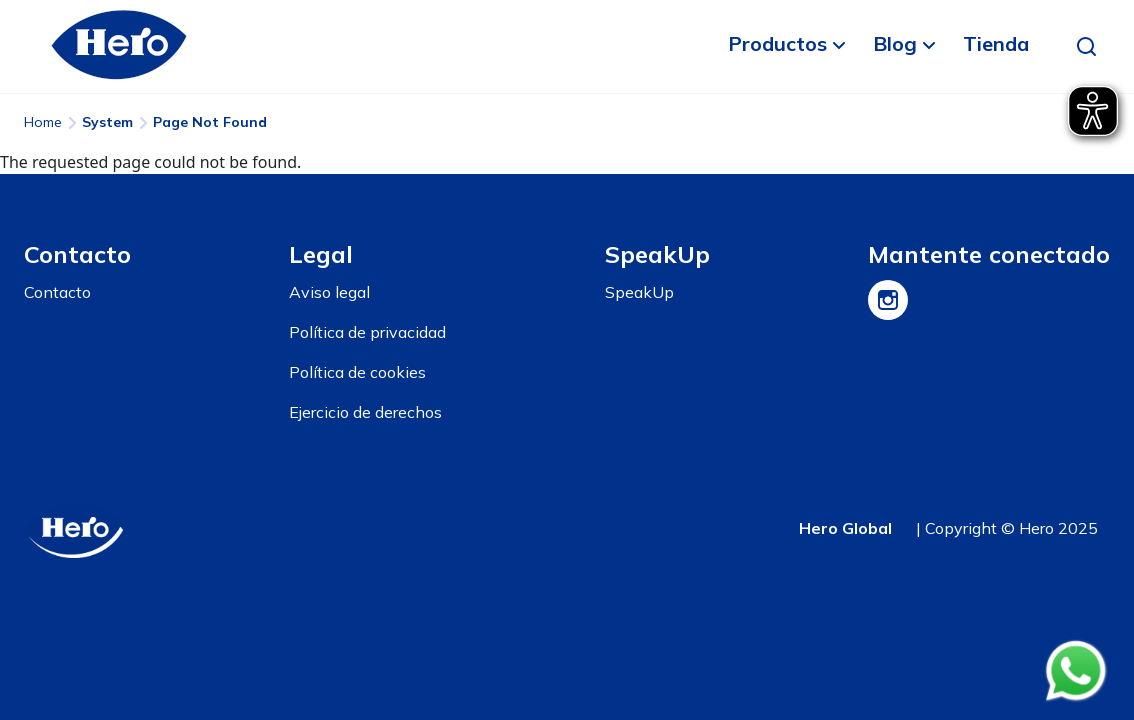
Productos (777, 43)
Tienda (996, 43)
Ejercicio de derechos (365, 412)
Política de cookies (357, 372)
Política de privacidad (367, 332)
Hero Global (845, 528)
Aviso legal (329, 292)
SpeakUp (639, 292)
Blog (895, 43)
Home (43, 122)
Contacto (57, 292)
